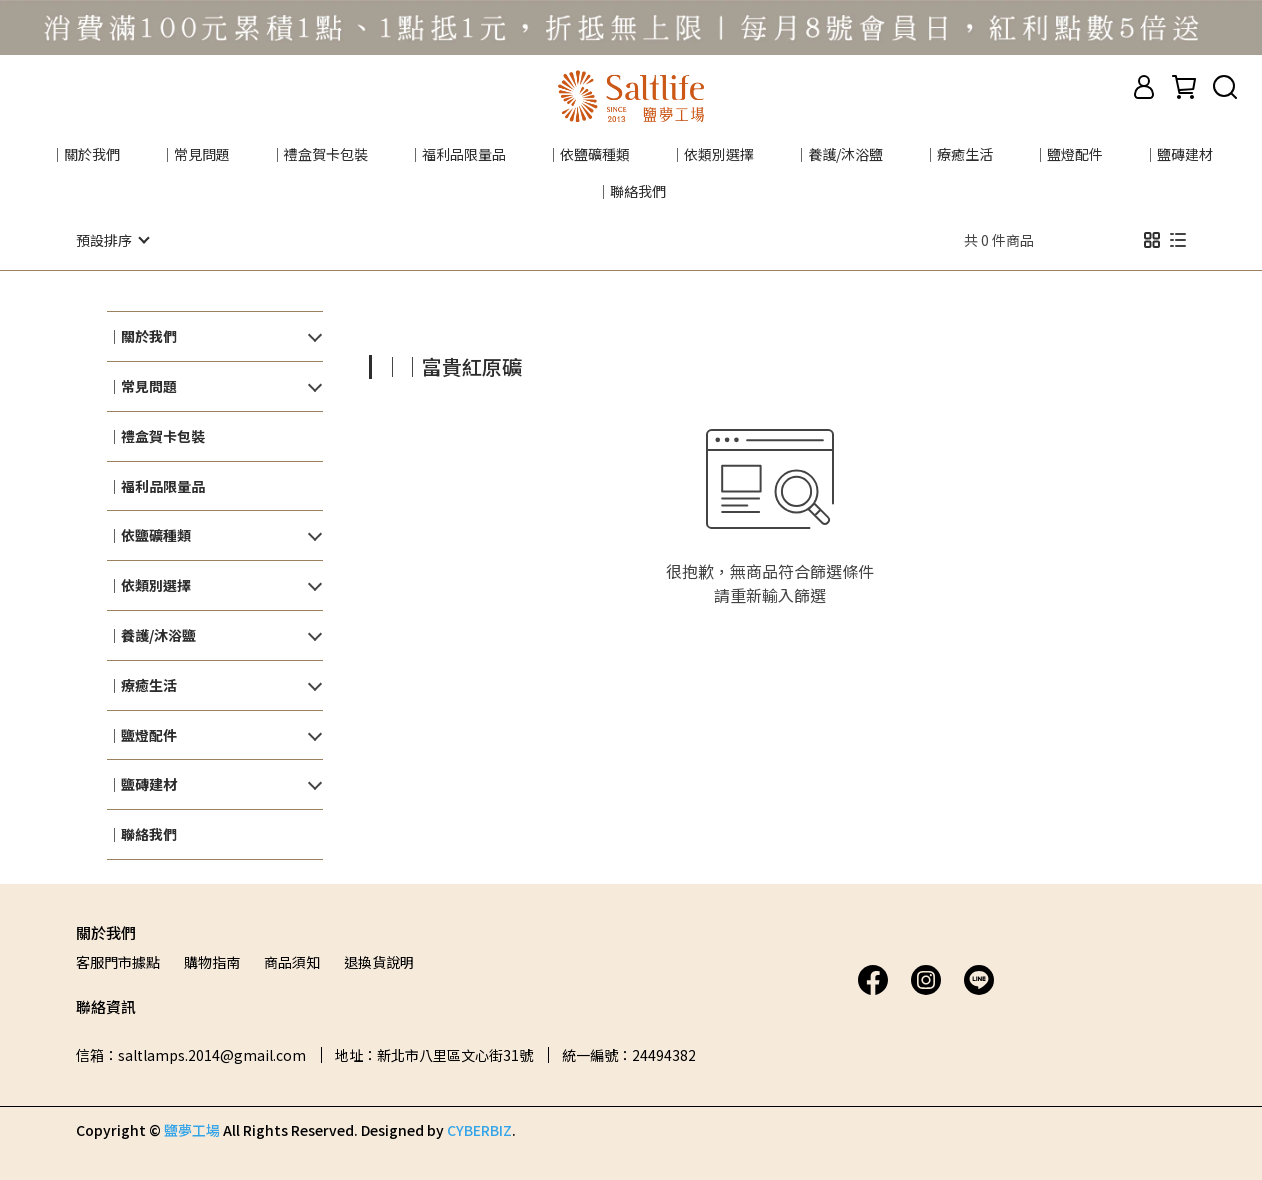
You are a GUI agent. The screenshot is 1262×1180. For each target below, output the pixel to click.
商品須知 (292, 961)
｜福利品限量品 (457, 154)
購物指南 (212, 961)
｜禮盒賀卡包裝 (319, 154)
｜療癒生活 (958, 154)
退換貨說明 (379, 961)
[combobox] (405, 364)
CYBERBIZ (479, 1129)
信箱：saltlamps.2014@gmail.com (191, 1054)
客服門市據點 (118, 961)
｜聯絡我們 (631, 191)
